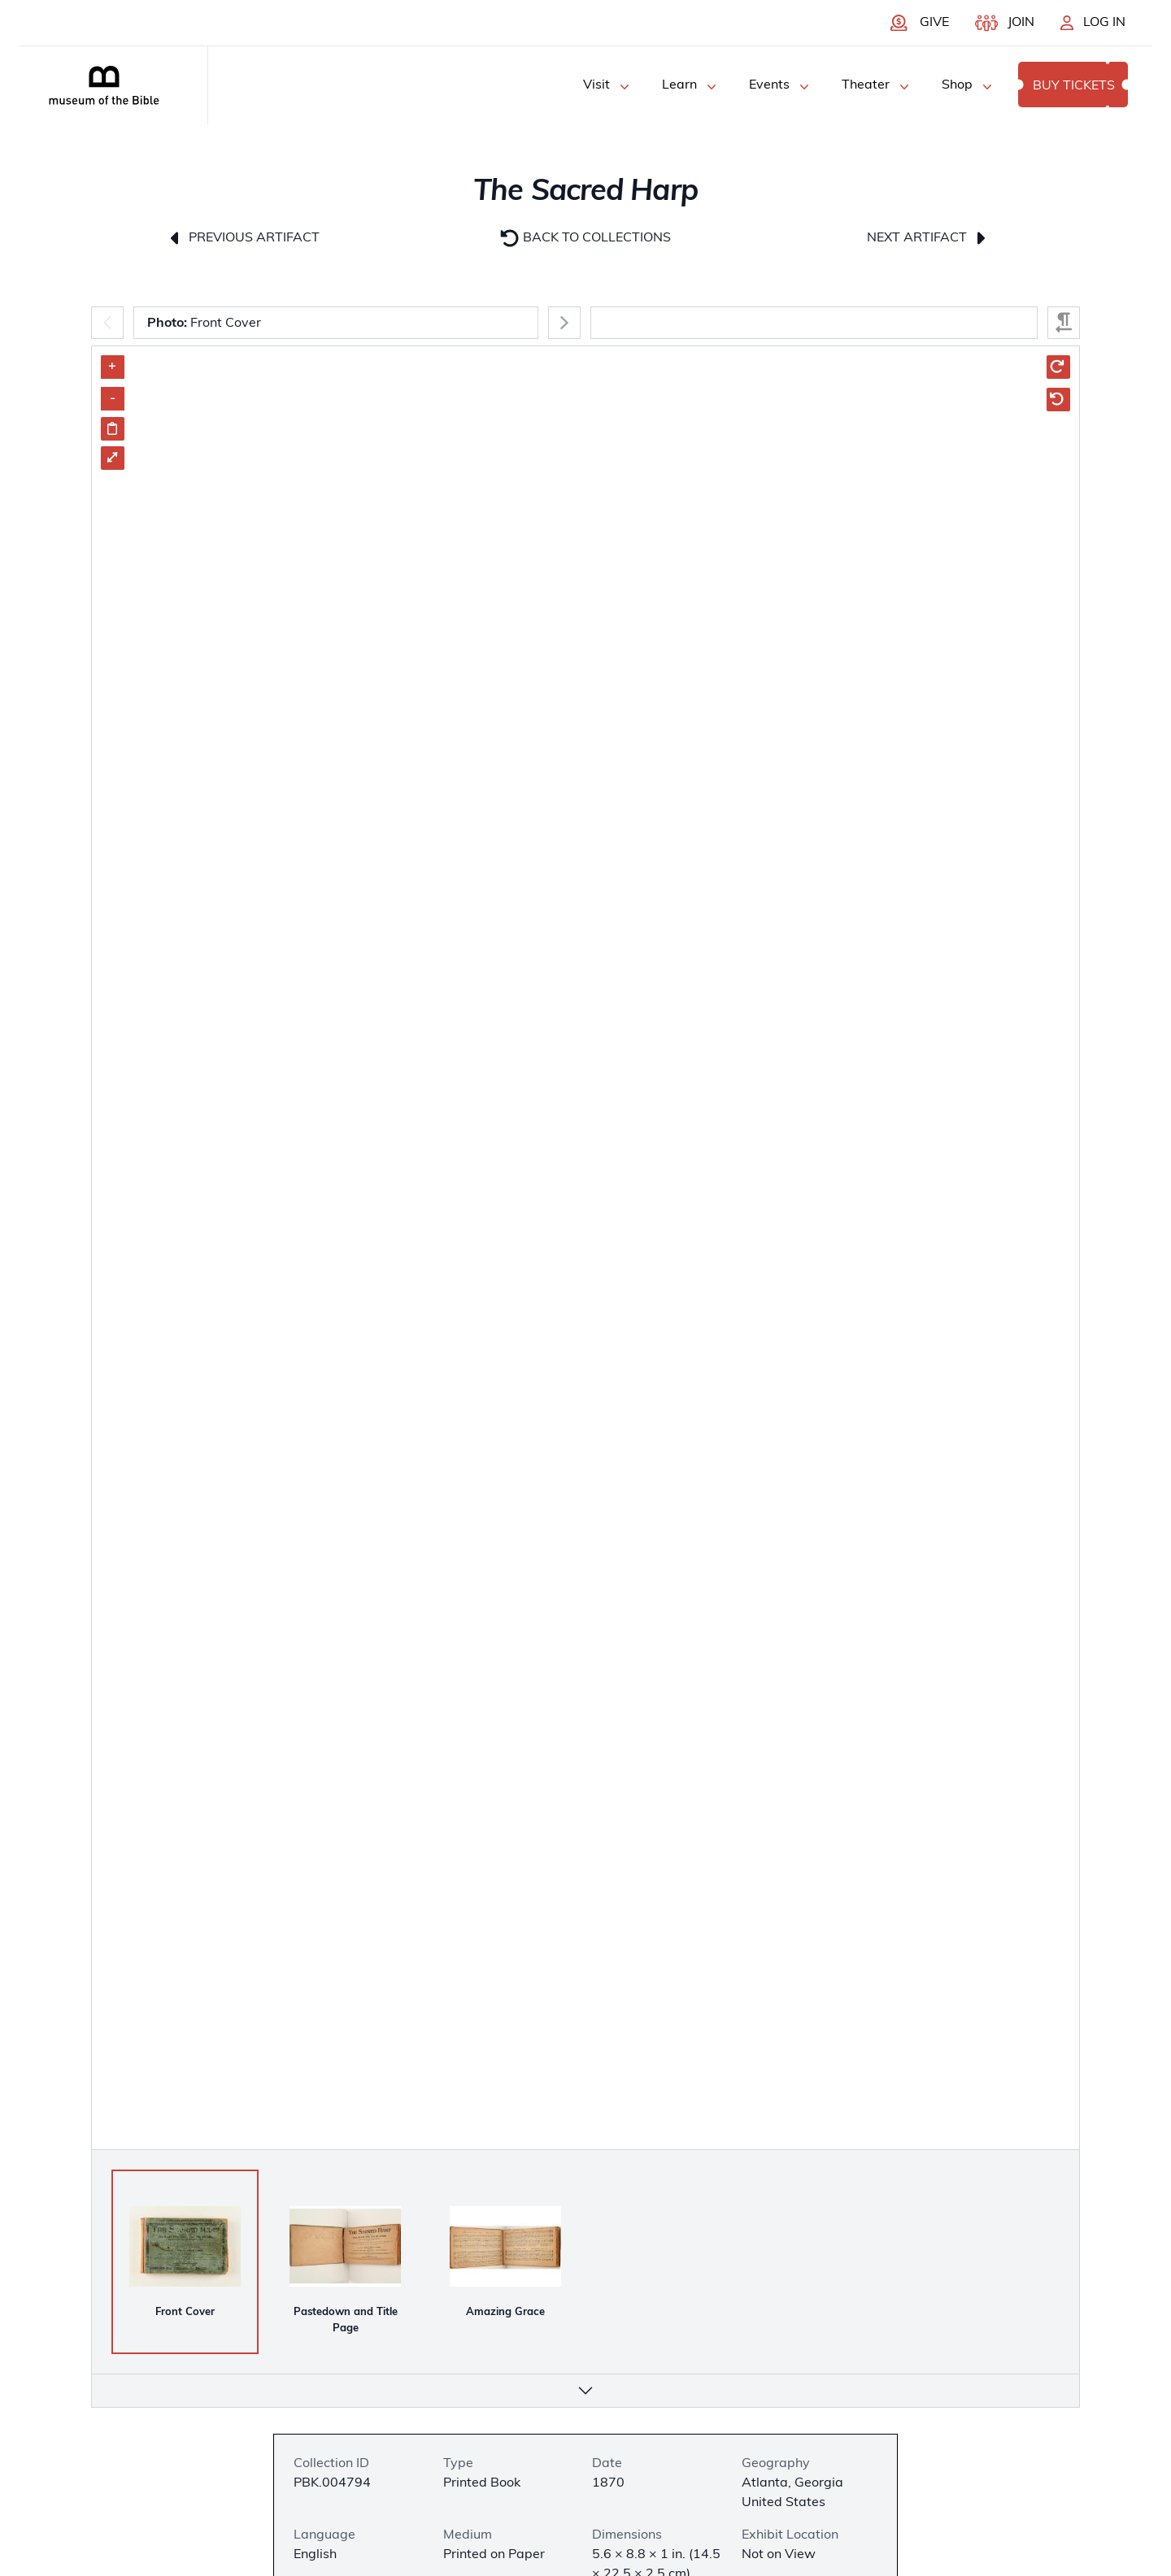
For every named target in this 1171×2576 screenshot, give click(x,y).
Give (934, 22)
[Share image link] (112, 429)
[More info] (585, 2390)
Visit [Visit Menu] (608, 87)
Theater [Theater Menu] (877, 87)
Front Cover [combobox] (204, 323)
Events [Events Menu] (780, 87)
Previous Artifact (243, 238)
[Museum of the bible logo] (104, 85)
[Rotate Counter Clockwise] (1058, 399)
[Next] (564, 322)
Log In (1104, 22)
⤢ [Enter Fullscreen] (112, 457)
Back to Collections (585, 238)
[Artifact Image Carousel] (585, 1354)
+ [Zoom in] (112, 366)
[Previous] (107, 322)
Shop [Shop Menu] (968, 87)
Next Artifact (928, 238)
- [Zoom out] (112, 398)
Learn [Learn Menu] (691, 87)
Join (1021, 22)
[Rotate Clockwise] (1058, 367)
